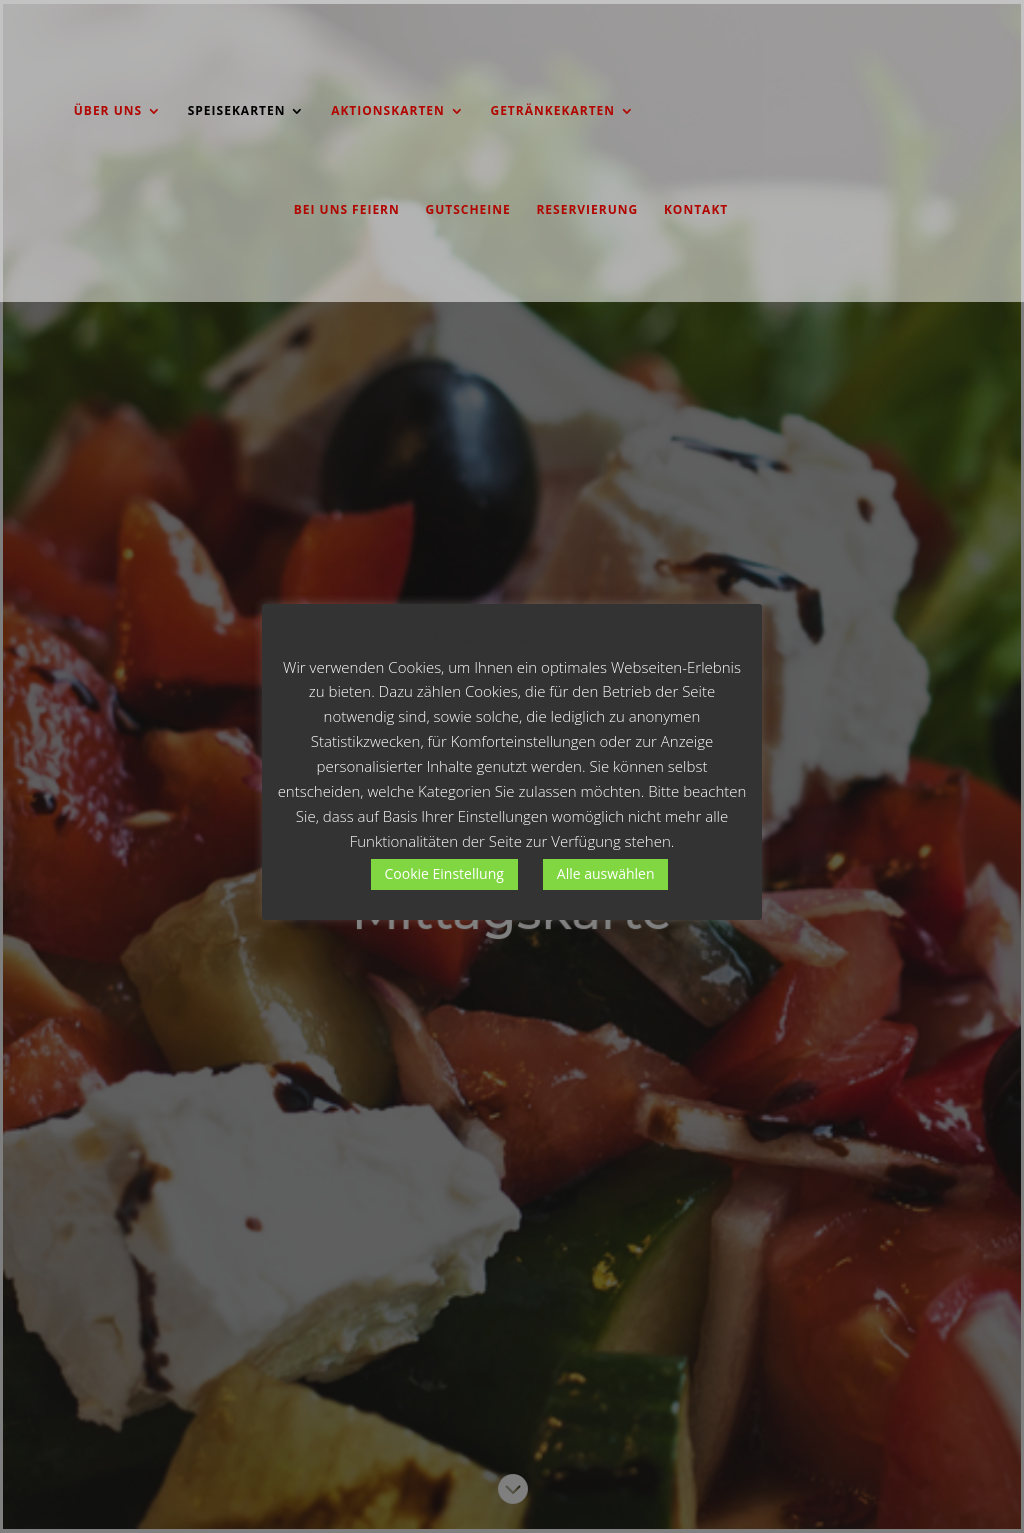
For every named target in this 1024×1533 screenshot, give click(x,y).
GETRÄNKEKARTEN (552, 111)
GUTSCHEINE (467, 210)
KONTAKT (696, 210)
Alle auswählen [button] (606, 873)
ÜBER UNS (108, 111)
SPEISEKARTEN (237, 111)
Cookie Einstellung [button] (444, 873)
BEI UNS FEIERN (347, 210)
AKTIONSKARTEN (388, 111)
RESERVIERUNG (587, 210)
